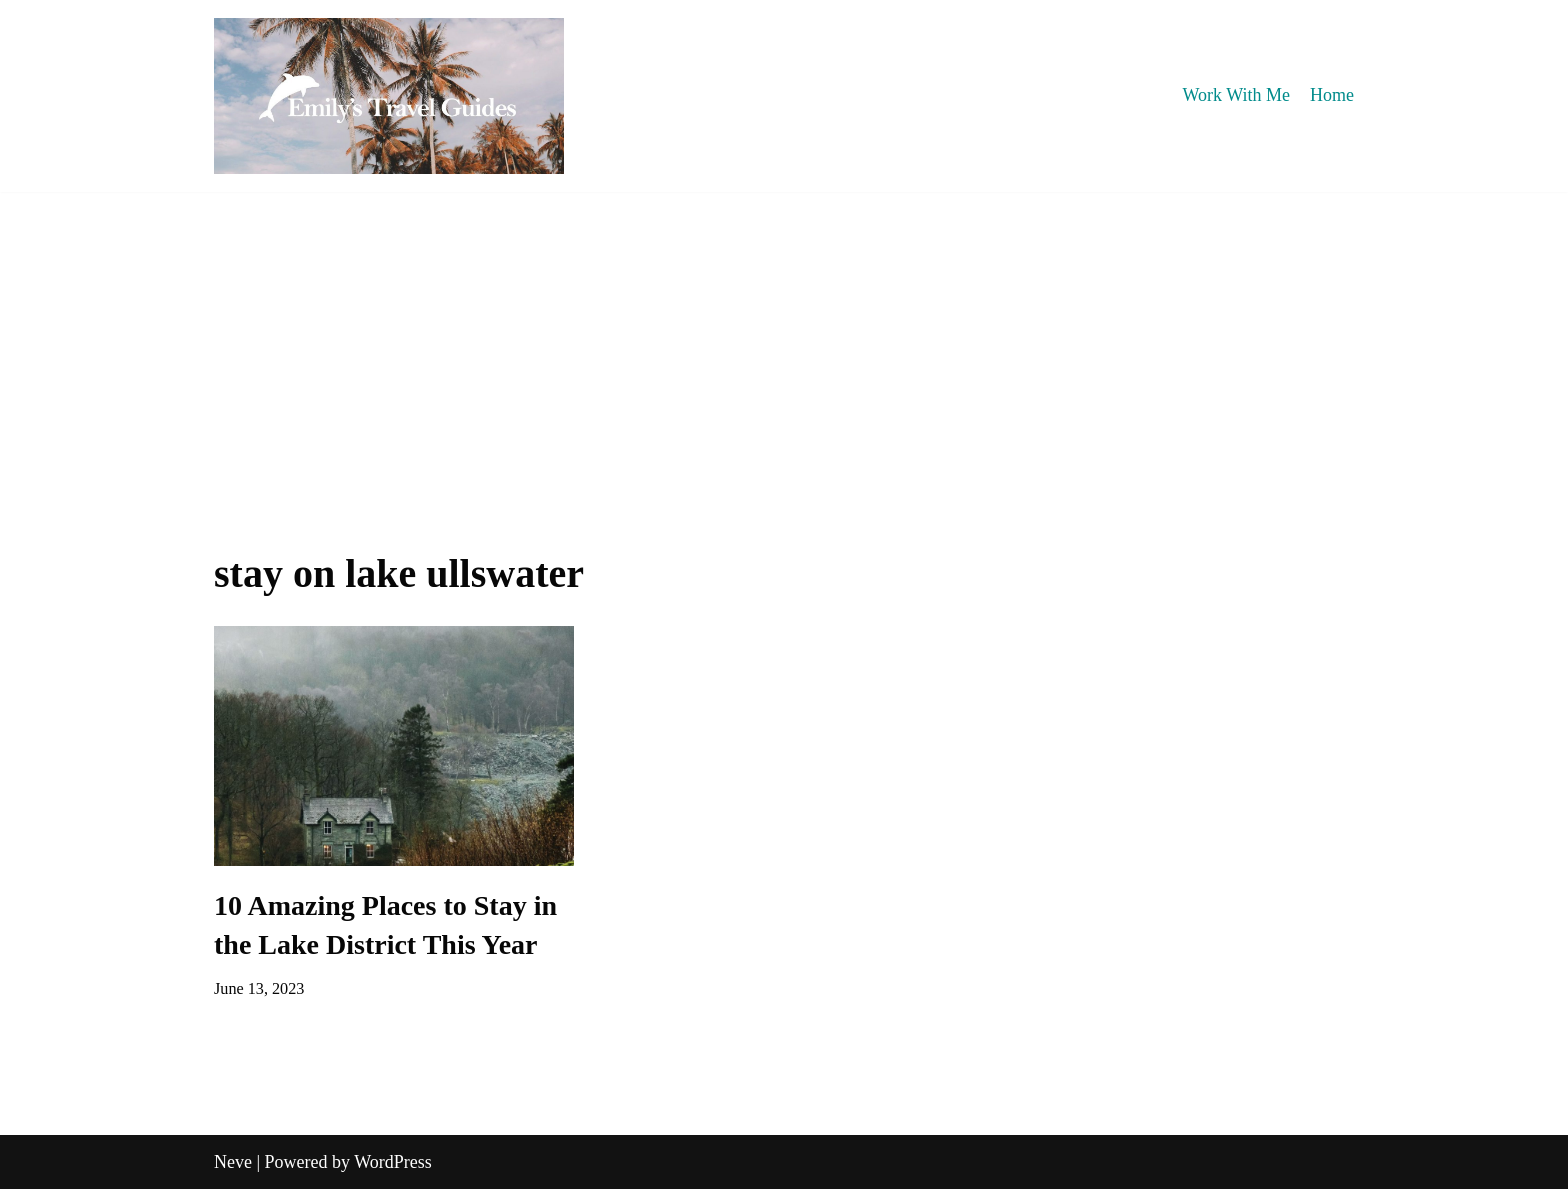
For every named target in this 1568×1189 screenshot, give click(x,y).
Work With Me (1236, 95)
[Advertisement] (784, 342)
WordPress (393, 1162)
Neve (233, 1162)
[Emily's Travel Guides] (389, 96)
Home (1332, 95)
